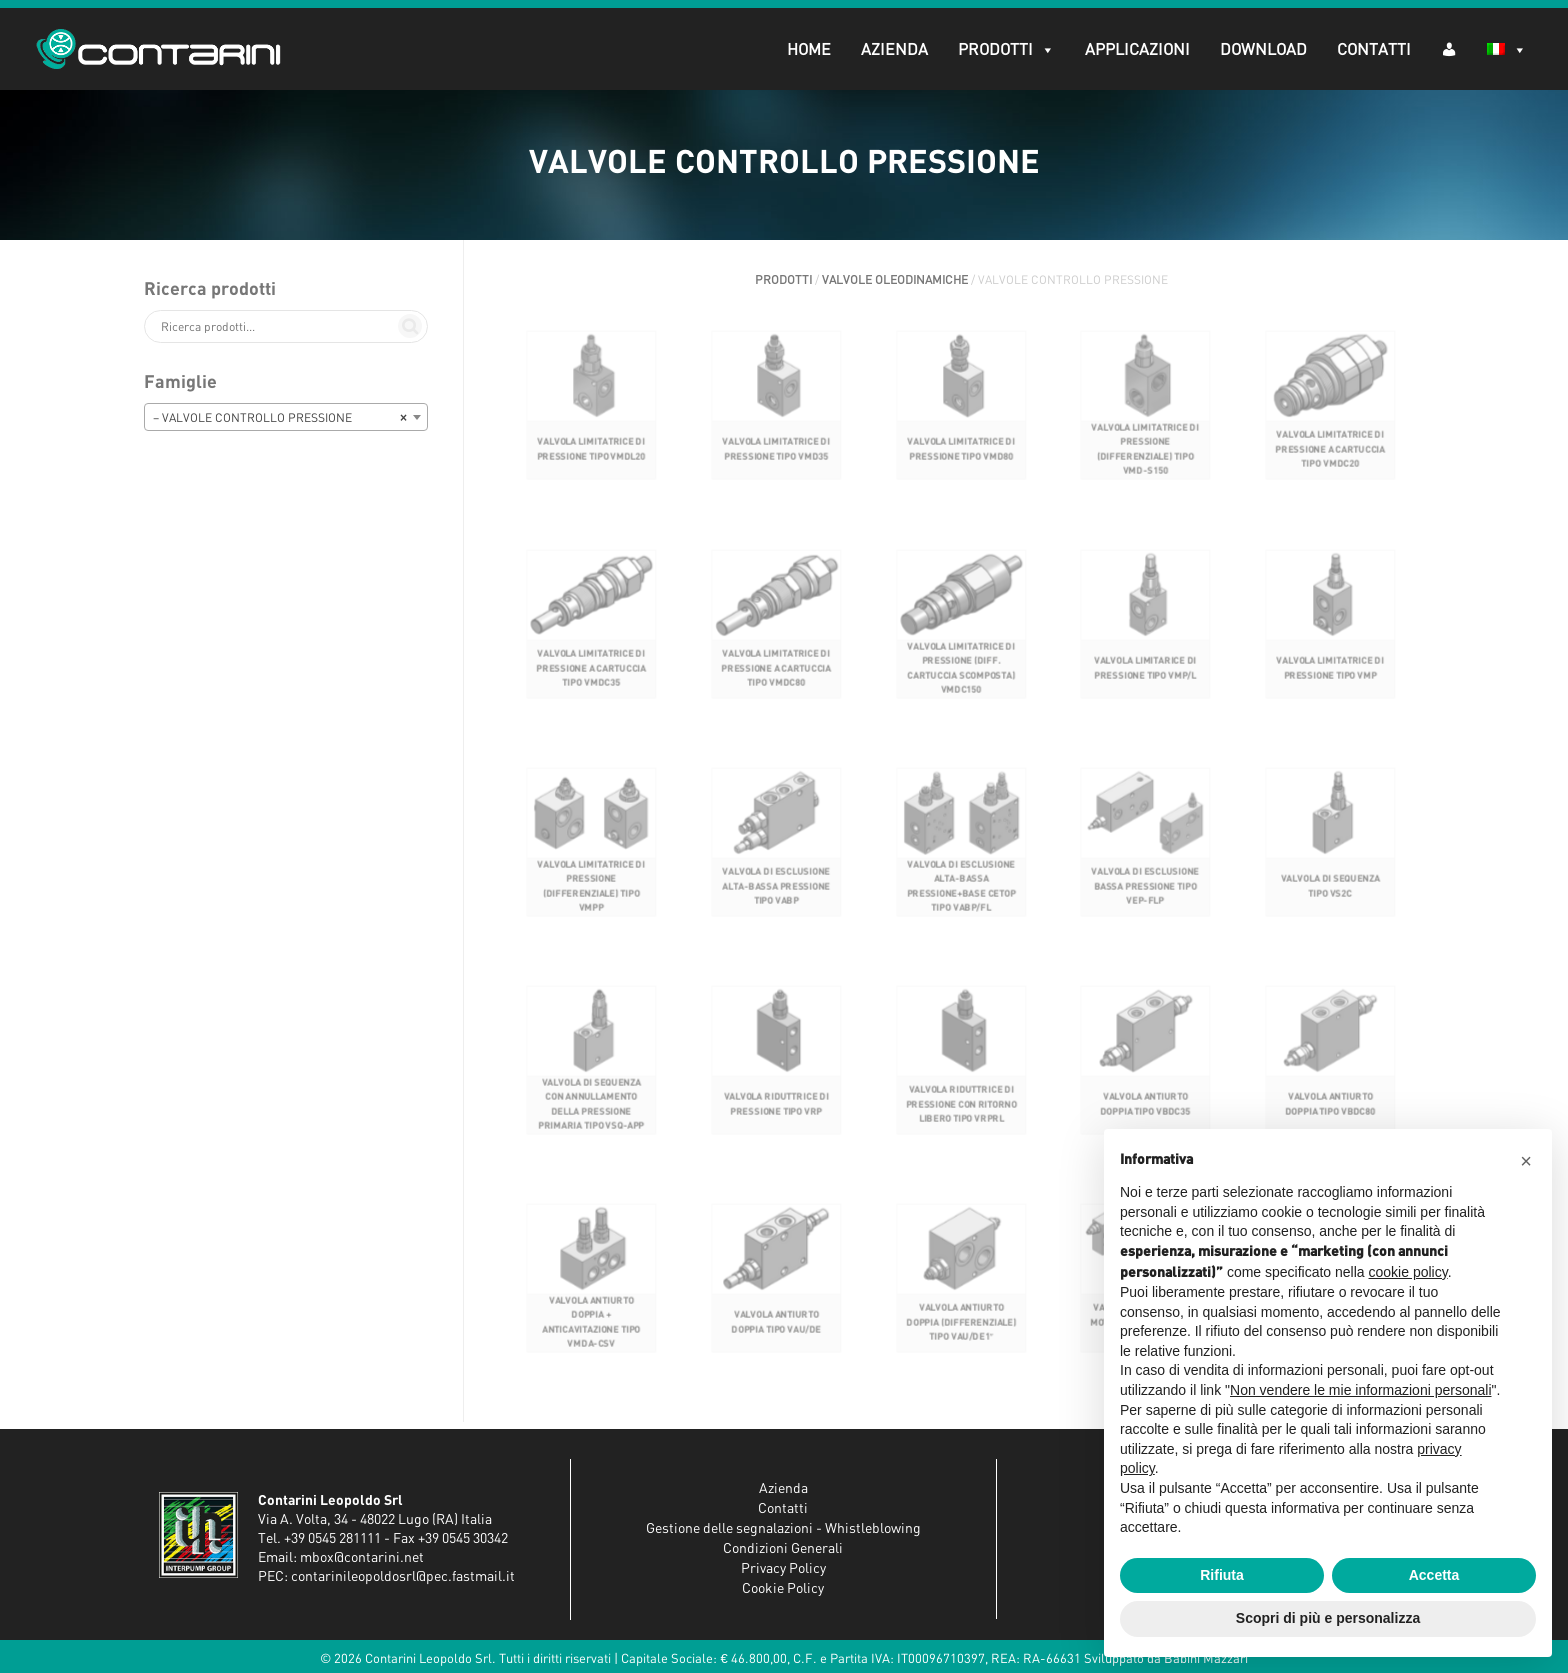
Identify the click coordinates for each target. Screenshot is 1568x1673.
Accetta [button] (1434, 1575)
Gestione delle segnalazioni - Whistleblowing (783, 1529)
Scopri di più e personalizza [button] (1328, 1618)
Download (1259, 50)
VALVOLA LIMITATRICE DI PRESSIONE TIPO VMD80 (961, 468)
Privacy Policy (783, 1569)
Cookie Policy (783, 1589)
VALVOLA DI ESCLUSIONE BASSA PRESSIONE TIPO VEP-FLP (1146, 901)
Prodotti (1002, 50)
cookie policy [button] (1408, 1272)
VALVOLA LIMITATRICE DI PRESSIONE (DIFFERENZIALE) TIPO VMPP (591, 900)
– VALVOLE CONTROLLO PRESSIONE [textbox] (280, 418)
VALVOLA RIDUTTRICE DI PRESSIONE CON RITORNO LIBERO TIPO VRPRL (960, 1119)
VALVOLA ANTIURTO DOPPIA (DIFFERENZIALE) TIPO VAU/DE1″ (960, 1337)
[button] (1526, 1161)
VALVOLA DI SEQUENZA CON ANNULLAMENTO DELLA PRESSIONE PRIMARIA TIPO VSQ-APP (591, 1118)
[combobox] (286, 417)
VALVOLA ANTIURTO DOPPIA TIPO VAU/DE (776, 1336)
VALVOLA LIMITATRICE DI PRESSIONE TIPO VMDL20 (591, 468)
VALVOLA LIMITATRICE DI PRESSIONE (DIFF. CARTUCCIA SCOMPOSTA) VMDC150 (961, 686)
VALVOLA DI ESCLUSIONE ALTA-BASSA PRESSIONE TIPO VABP (776, 901)
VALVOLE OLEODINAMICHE (895, 280)
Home (805, 50)
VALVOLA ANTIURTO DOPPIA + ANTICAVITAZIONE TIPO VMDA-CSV (591, 1337)
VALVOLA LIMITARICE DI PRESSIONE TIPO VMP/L (1145, 686)
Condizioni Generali (783, 1549)
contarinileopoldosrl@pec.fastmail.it (403, 1577)
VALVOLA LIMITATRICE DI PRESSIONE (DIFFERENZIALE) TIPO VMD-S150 (1146, 468)
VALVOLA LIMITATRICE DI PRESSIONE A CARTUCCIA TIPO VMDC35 (591, 686)
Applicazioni (1133, 50)
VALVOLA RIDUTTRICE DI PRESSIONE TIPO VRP (776, 1118)
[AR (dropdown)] (1445, 48)
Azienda (890, 50)
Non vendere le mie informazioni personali (1360, 1390)
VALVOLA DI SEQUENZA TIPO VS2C (1330, 900)
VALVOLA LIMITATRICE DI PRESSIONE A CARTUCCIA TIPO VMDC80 (776, 686)
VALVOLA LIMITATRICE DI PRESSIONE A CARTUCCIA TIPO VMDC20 (1330, 468)
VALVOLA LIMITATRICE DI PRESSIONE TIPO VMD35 (776, 468)
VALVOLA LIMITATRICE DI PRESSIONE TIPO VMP (1331, 686)
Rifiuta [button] (1222, 1575)
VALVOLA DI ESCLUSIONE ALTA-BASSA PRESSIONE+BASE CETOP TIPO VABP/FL (961, 900)
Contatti (1370, 50)
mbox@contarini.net (362, 1558)
